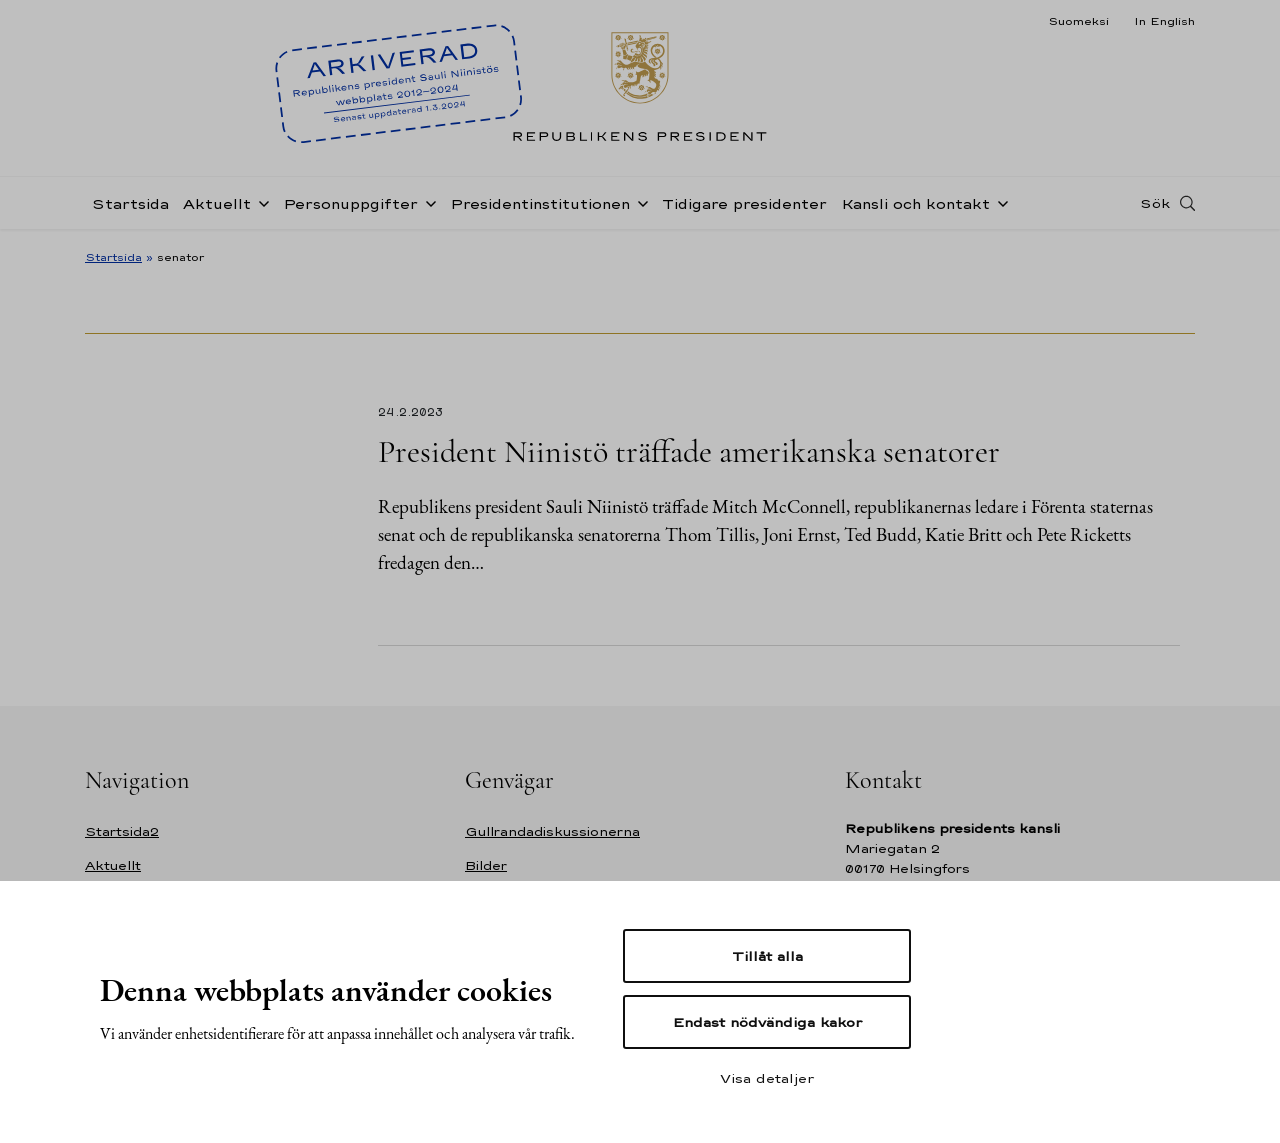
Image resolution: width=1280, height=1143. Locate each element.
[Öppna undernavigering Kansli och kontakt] (999, 202)
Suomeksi (1078, 21)
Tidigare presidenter (744, 203)
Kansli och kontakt (915, 203)
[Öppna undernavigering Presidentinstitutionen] (639, 202)
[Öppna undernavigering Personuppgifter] (427, 202)
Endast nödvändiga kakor (767, 1022)
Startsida (130, 203)
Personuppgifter (350, 203)
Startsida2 (122, 831)
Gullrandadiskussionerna (552, 831)
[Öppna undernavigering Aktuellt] (260, 202)
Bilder (486, 865)
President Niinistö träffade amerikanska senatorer (689, 451)
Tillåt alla (767, 956)
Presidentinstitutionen (540, 203)
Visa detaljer (767, 1078)
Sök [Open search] (1155, 203)
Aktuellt (217, 203)
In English (1164, 21)
